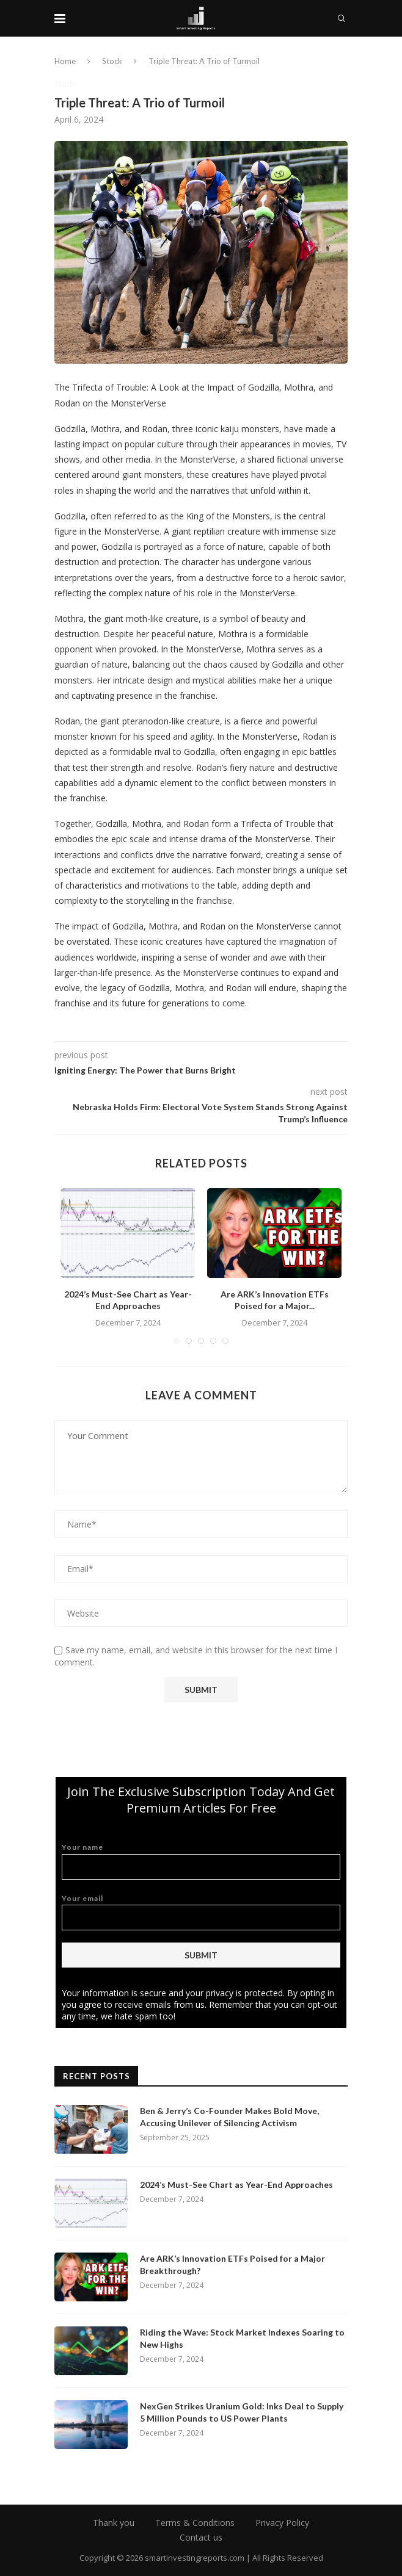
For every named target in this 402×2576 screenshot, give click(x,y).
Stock (112, 61)
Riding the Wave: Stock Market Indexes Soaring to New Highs (242, 2338)
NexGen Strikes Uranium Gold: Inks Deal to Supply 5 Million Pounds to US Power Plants (241, 2412)
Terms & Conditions (195, 2522)
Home (65, 61)
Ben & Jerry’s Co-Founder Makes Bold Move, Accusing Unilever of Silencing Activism (229, 2116)
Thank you (113, 2522)
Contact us (201, 2537)
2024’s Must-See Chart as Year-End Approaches (236, 2184)
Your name (201, 1861)
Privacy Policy (282, 2522)
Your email (201, 1912)
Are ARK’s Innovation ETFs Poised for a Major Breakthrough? (232, 2264)
